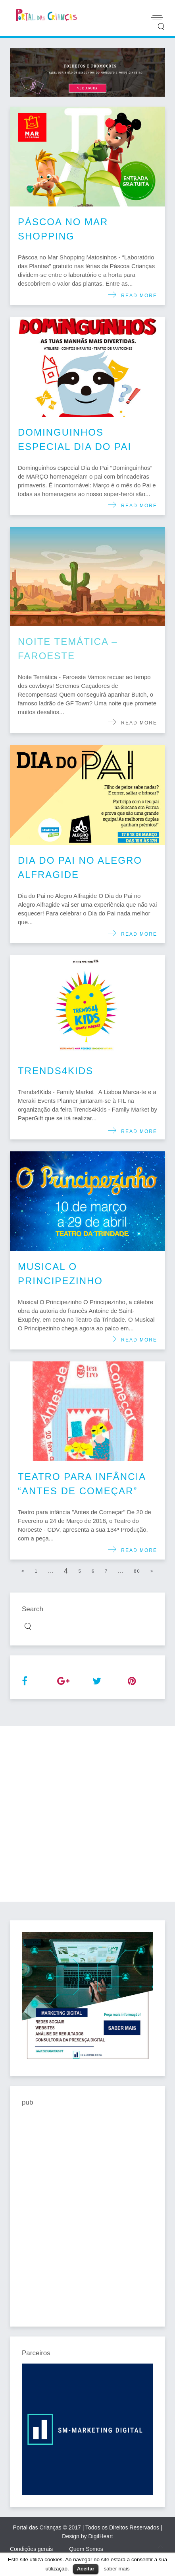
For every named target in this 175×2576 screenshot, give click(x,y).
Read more (137, 295)
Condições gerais (31, 2549)
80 (137, 1571)
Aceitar (85, 2569)
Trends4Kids (55, 1070)
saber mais (116, 2569)
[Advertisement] (87, 1814)
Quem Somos (86, 2549)
